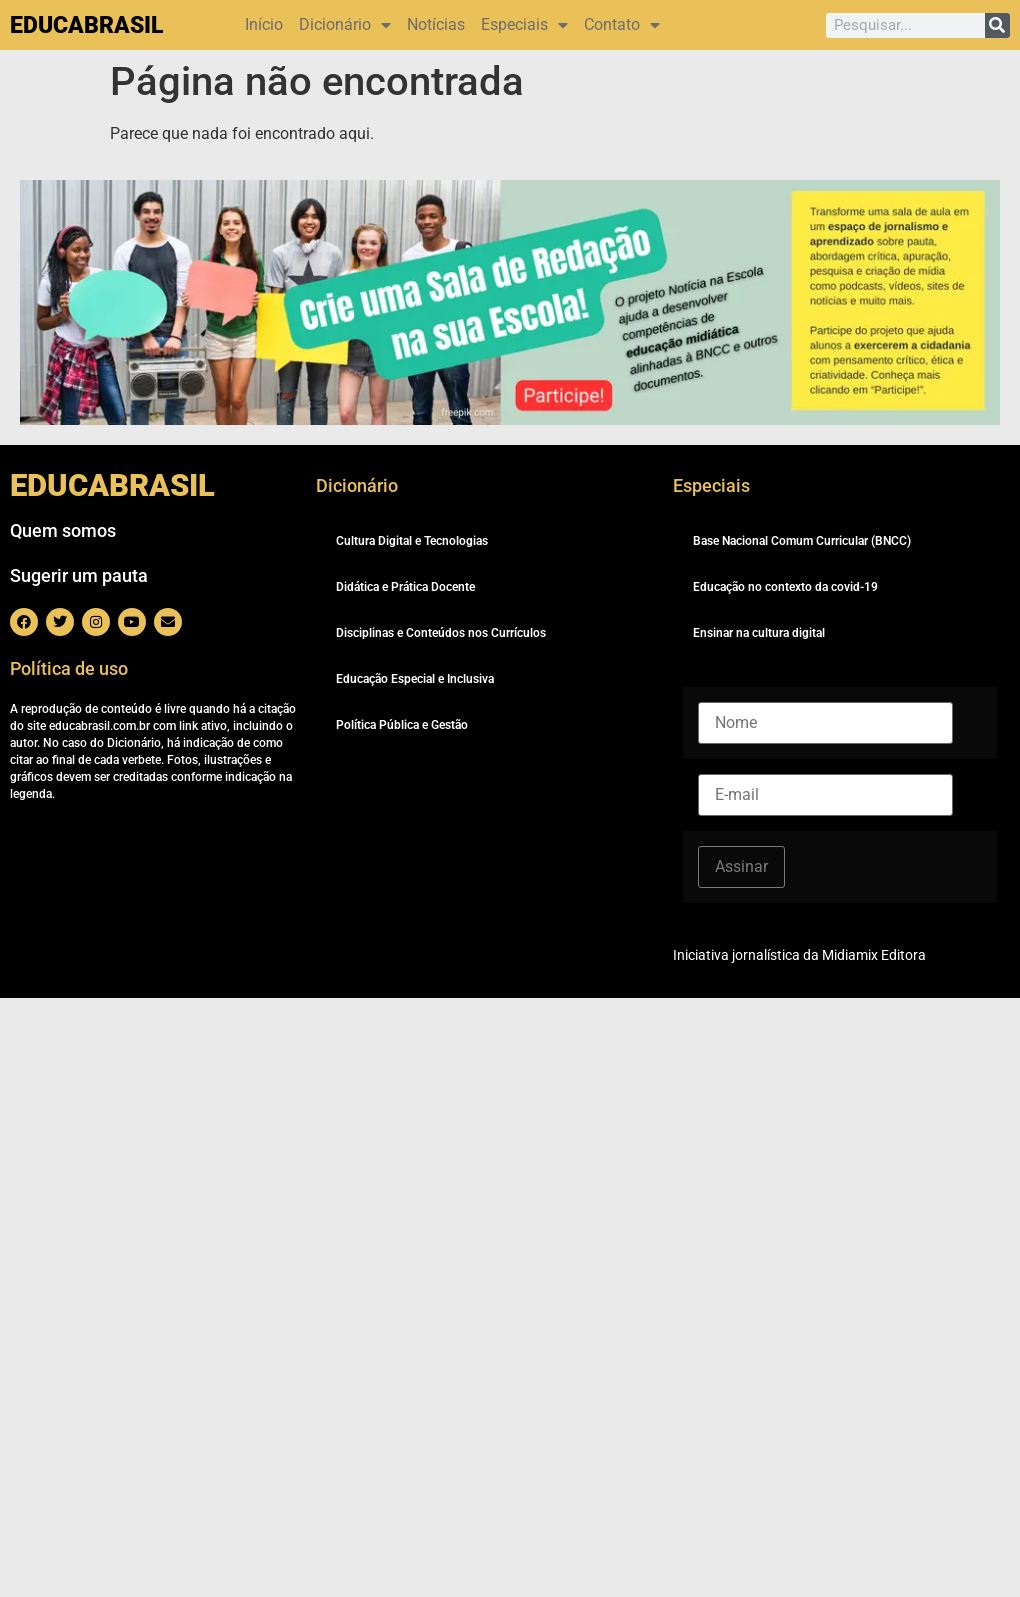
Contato (622, 25)
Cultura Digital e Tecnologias (412, 541)
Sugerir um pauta (79, 575)
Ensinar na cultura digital (759, 633)
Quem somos (63, 530)
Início (264, 24)
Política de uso (69, 668)
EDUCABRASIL (86, 25)
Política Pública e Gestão (402, 725)
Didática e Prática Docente (405, 587)
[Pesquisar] (997, 25)
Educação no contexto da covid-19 (785, 587)
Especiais (524, 25)
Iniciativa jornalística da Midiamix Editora (799, 955)
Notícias (436, 24)
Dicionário (345, 25)
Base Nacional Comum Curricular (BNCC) (802, 541)
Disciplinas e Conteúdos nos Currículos (441, 633)
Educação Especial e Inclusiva (415, 679)
